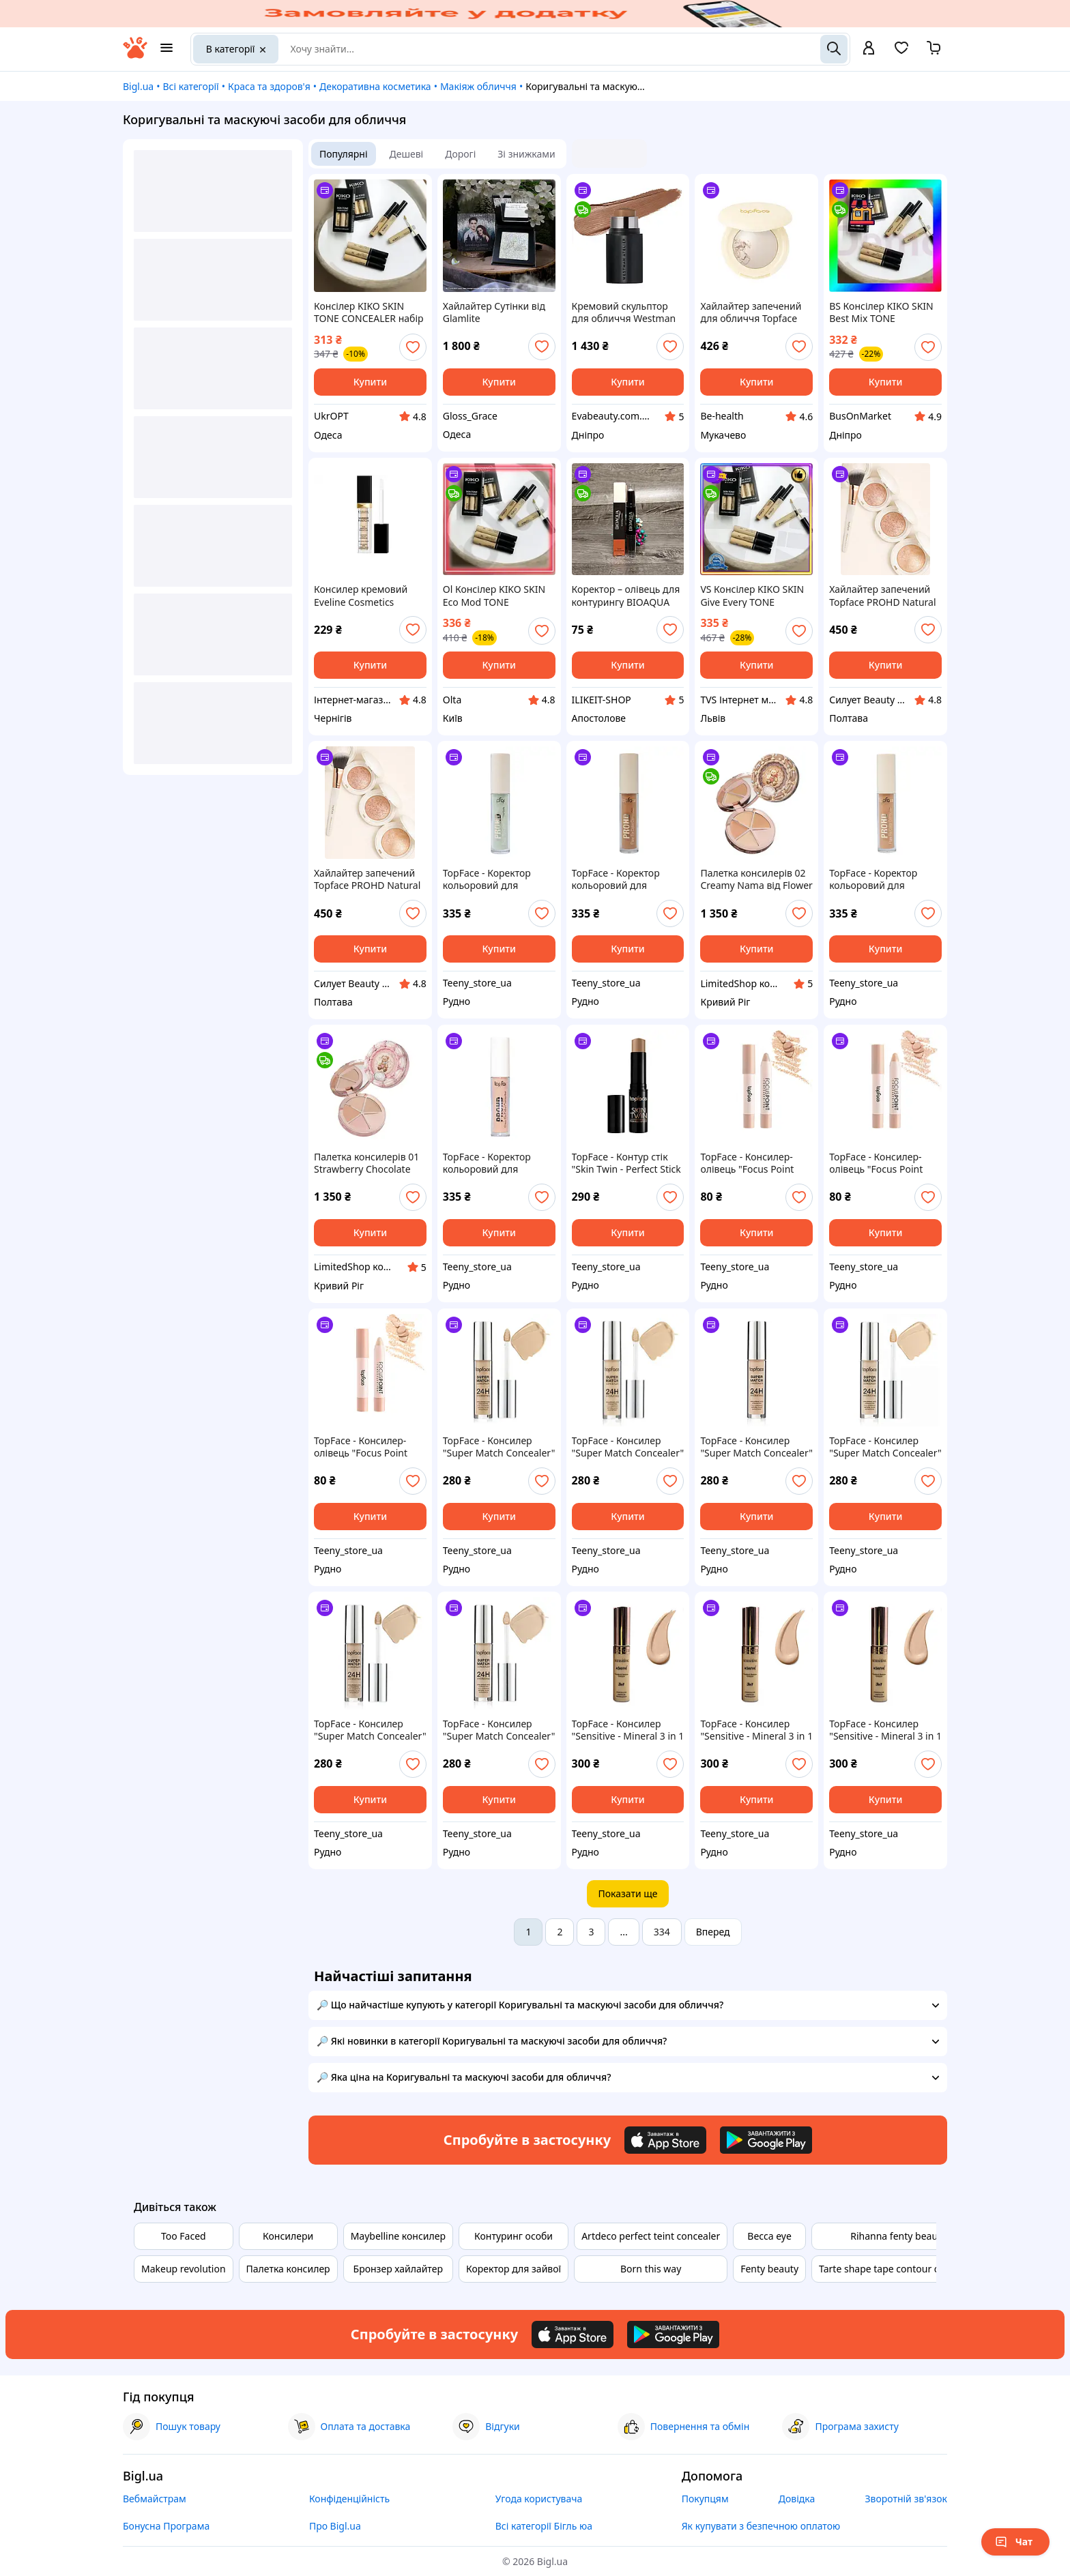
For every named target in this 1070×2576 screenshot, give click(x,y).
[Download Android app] (766, 2140)
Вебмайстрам (154, 2498)
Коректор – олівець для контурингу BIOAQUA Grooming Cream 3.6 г (626, 595)
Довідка (797, 2498)
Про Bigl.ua (335, 2525)
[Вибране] (901, 52)
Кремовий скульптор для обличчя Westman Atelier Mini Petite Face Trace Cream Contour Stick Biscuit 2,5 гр (624, 312)
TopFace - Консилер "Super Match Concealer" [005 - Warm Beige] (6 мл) (628, 1447)
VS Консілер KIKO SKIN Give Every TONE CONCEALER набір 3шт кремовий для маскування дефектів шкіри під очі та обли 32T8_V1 (752, 595)
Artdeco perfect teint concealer (650, 2235)
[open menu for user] (868, 49)
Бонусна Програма (166, 2525)
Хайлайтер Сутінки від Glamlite (494, 312)
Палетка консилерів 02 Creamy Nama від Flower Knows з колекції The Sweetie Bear (756, 879)
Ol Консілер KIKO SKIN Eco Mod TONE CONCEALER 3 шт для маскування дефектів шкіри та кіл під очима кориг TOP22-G (495, 595)
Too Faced (183, 2235)
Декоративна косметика (375, 86)
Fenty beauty (769, 2268)
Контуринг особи (513, 2235)
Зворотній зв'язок (906, 2498)
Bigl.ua (138, 86)
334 (662, 1931)
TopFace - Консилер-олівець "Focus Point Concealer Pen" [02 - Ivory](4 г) (876, 1163)
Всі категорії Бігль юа (543, 2525)
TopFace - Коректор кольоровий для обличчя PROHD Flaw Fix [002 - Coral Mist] (878, 879)
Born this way (650, 2268)
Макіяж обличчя (478, 86)
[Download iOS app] (665, 2140)
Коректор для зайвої (513, 2268)
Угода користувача (539, 2498)
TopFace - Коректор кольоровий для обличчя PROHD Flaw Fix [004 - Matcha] (492, 879)
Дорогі (460, 153)
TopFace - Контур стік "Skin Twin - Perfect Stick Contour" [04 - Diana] (626, 1163)
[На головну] (135, 54)
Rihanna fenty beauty (898, 2235)
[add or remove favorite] (412, 347)
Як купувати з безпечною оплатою (761, 2525)
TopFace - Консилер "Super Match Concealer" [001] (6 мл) (499, 1730)
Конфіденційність (349, 2498)
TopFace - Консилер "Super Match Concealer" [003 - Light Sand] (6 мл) (885, 1447)
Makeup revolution (183, 2268)
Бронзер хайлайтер (398, 2268)
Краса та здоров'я (269, 86)
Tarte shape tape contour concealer (898, 2268)
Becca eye (769, 2235)
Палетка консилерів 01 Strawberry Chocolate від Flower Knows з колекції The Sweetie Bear (366, 1163)
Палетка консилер (288, 2268)
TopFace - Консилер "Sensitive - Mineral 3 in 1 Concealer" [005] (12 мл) (885, 1730)
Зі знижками (526, 153)
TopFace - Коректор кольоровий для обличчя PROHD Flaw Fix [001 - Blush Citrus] (493, 1163)
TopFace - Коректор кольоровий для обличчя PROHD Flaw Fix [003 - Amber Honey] (625, 879)
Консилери (288, 2235)
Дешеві (407, 153)
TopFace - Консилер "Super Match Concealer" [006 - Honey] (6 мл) (499, 1447)
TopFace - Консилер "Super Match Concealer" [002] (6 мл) (370, 1730)
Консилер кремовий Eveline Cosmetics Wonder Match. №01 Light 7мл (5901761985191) (360, 595)
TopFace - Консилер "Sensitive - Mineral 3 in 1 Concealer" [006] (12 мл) (628, 1730)
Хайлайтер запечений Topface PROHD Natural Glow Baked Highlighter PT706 (882, 595)
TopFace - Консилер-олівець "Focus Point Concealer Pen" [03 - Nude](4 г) (747, 1163)
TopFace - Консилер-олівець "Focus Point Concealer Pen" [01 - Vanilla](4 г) (360, 1447)
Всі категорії (190, 86)
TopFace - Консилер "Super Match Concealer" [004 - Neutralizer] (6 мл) (756, 1447)
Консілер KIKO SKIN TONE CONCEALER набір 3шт (369, 312)
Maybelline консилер (398, 2235)
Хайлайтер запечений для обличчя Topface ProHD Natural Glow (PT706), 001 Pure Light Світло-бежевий (751, 312)
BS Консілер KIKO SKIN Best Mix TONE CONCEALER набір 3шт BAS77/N (881, 312)
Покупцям (705, 2498)
